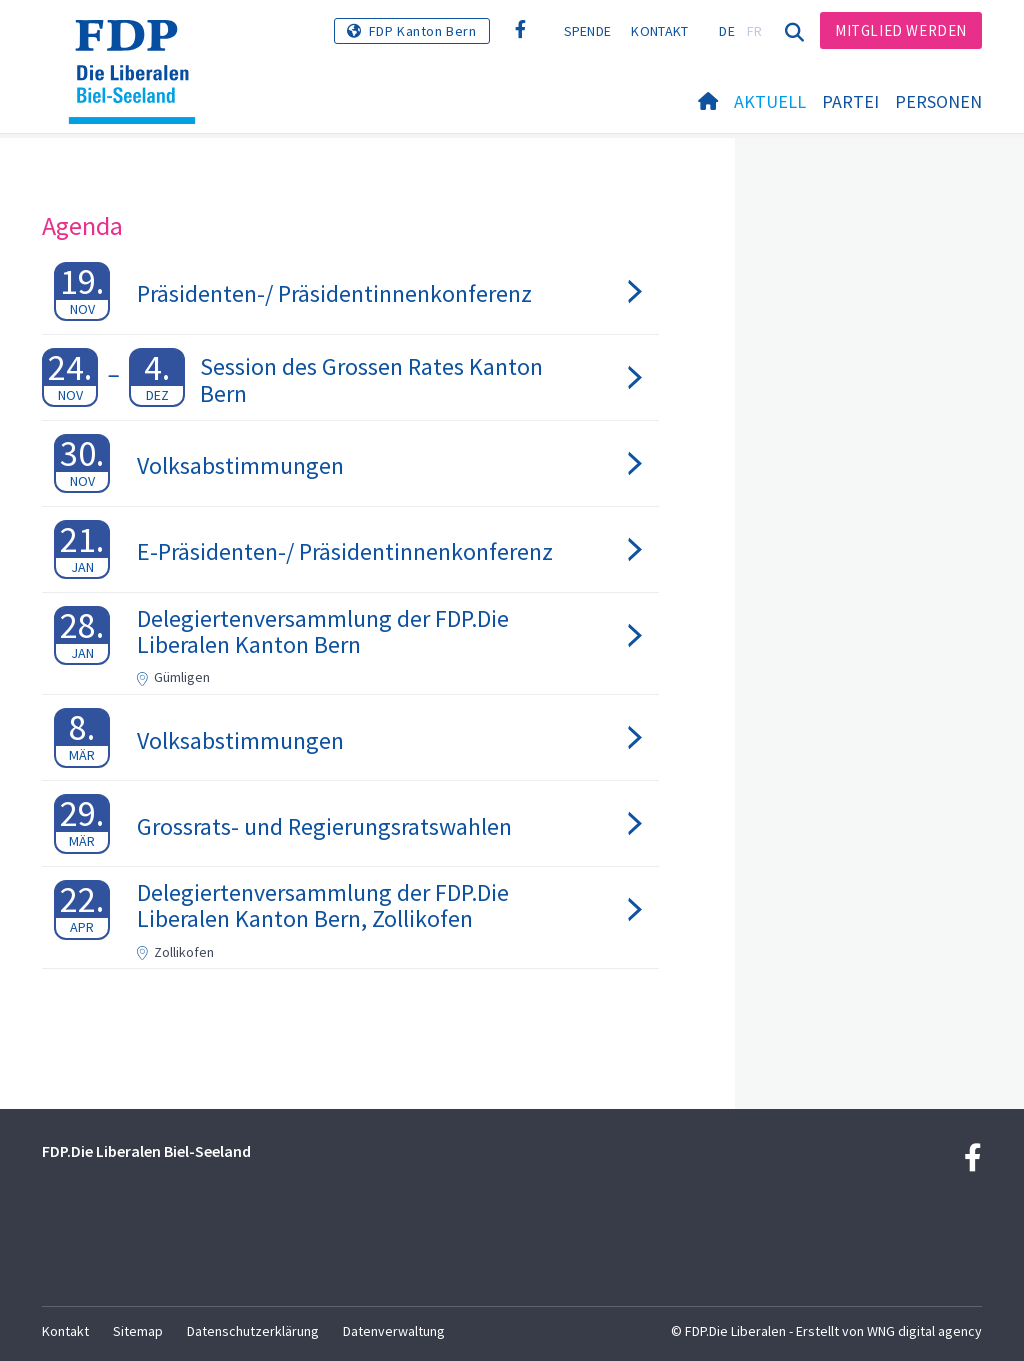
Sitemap (138, 1331)
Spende (588, 31)
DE (727, 31)
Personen (938, 101)
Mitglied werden (901, 30)
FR (755, 31)
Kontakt (659, 31)
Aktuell (770, 101)
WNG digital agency (924, 1331)
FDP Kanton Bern (423, 31)
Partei (850, 101)
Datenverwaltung (394, 1331)
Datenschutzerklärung (253, 1331)
